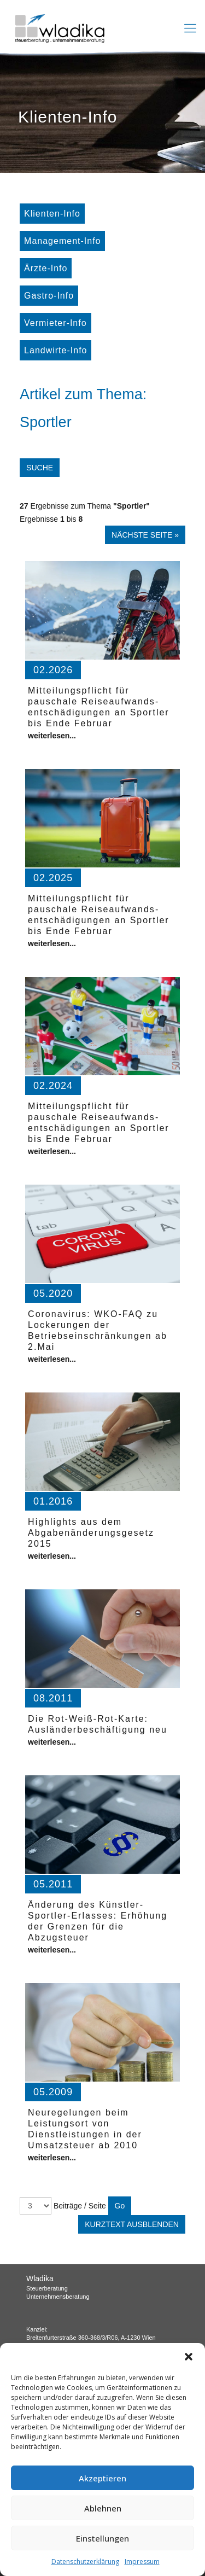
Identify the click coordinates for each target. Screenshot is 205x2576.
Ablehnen (102, 2508)
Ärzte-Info (45, 268)
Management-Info (62, 241)
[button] (188, 2356)
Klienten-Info (52, 213)
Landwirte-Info (55, 350)
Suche (39, 467)
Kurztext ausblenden (132, 2224)
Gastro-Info (49, 295)
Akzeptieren (102, 2478)
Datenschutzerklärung (85, 2561)
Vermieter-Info (55, 323)
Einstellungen (102, 2538)
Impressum (142, 2561)
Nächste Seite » (145, 535)
